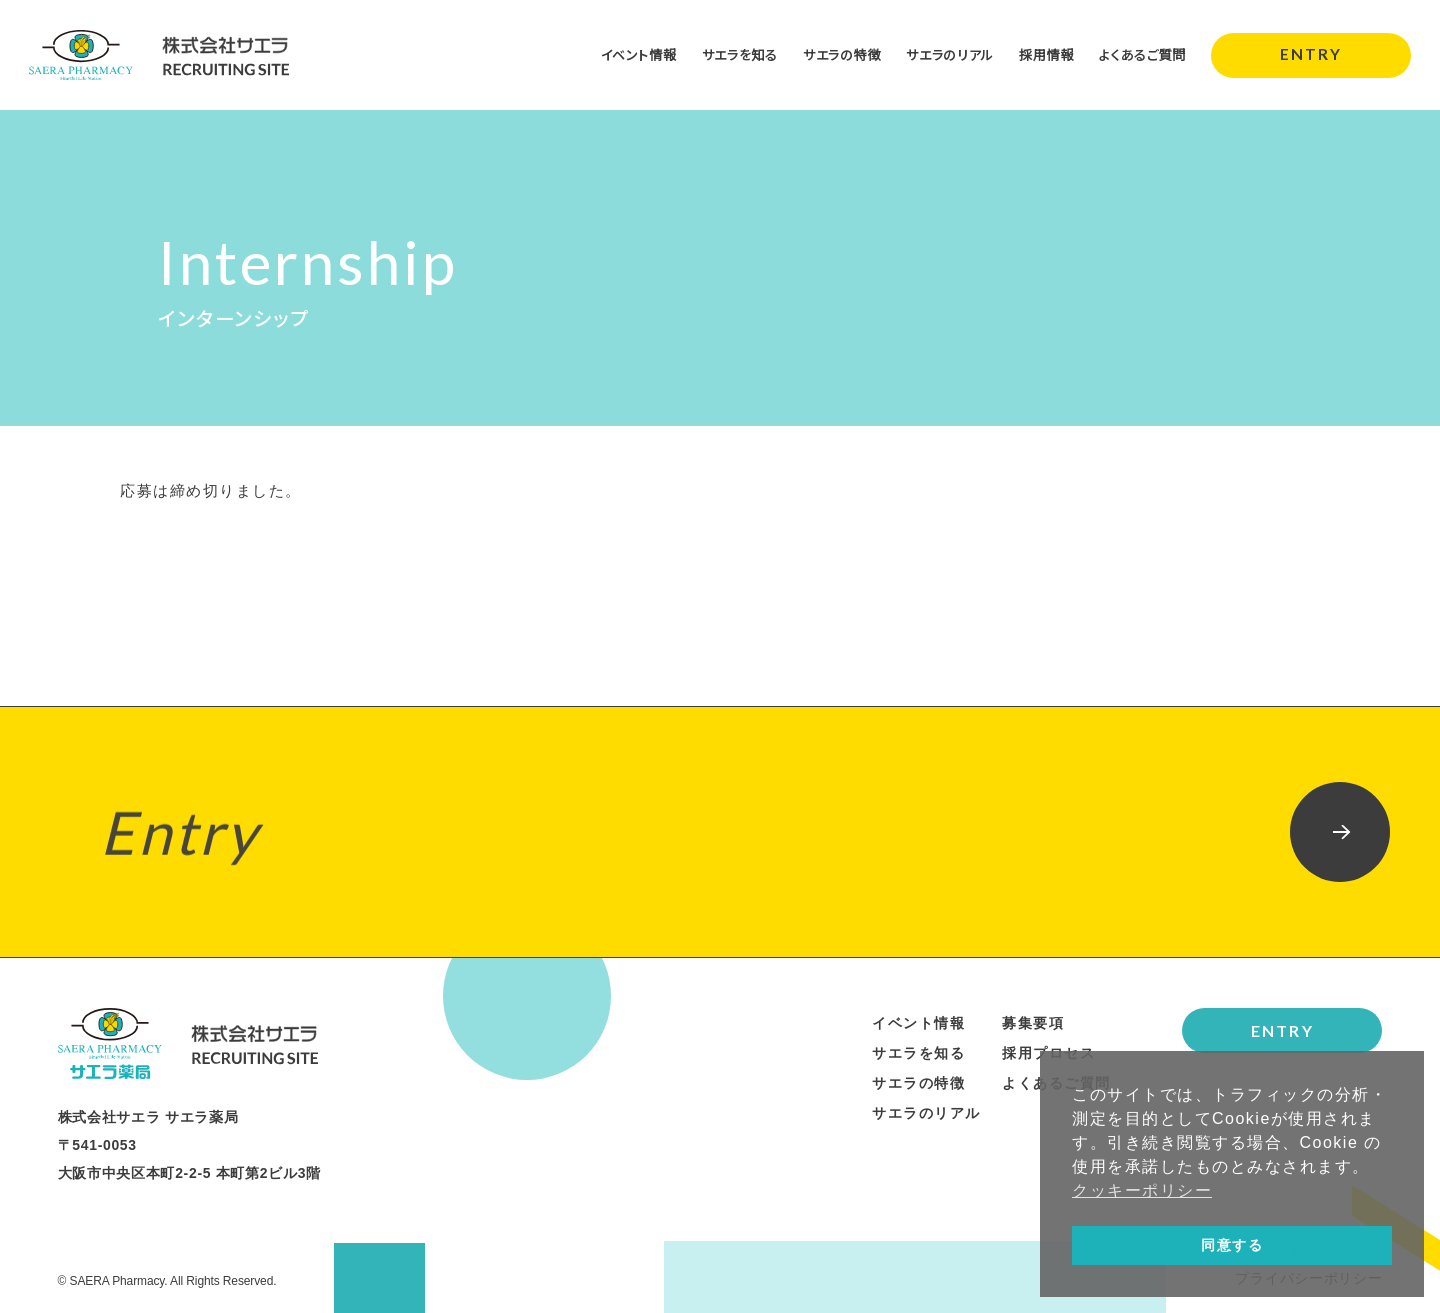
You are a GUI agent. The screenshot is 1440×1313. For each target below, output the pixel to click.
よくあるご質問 (1139, 54)
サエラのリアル (939, 54)
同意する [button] (1232, 1245)
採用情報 (1040, 54)
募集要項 (1033, 1023)
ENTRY (1311, 54)
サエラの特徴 (825, 54)
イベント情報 (612, 54)
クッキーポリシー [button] (1142, 1190)
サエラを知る (718, 54)
